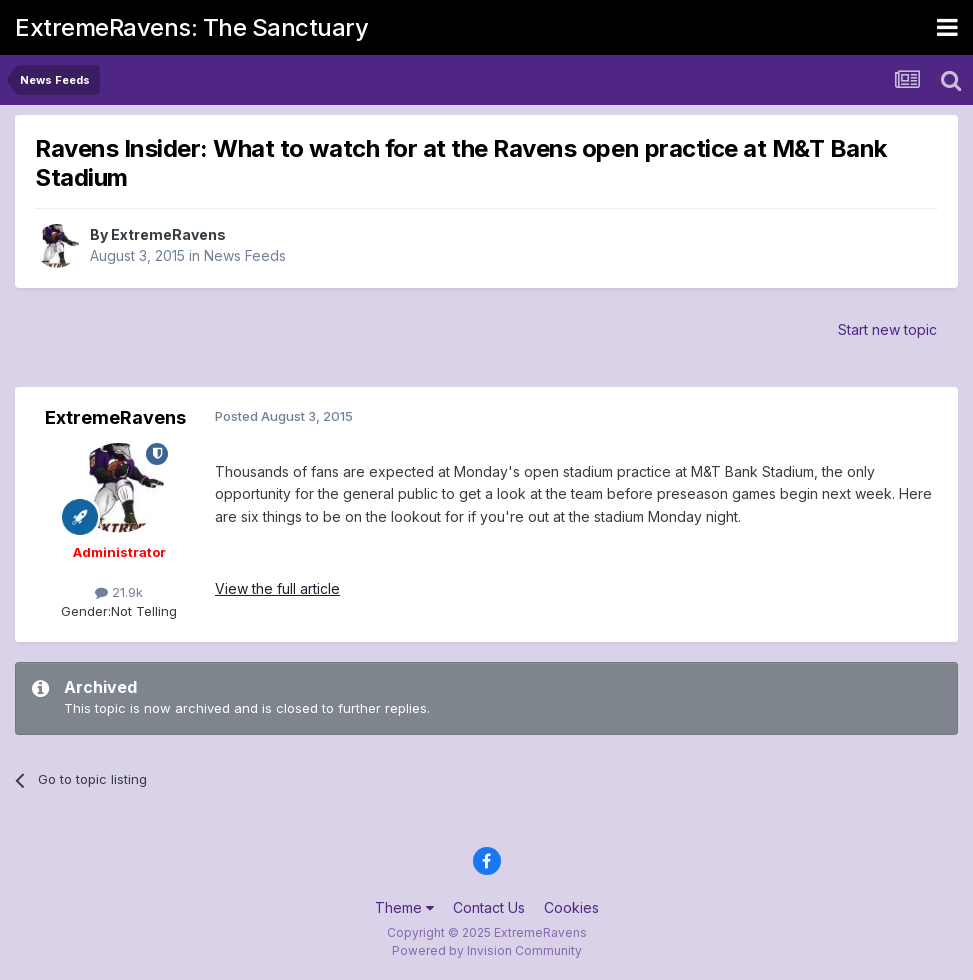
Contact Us (489, 907)
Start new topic (887, 329)
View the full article (277, 588)
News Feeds (245, 255)
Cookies (571, 907)
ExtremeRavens (168, 234)
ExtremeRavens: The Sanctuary (191, 27)
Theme (404, 907)
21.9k (119, 592)
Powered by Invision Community (487, 950)
